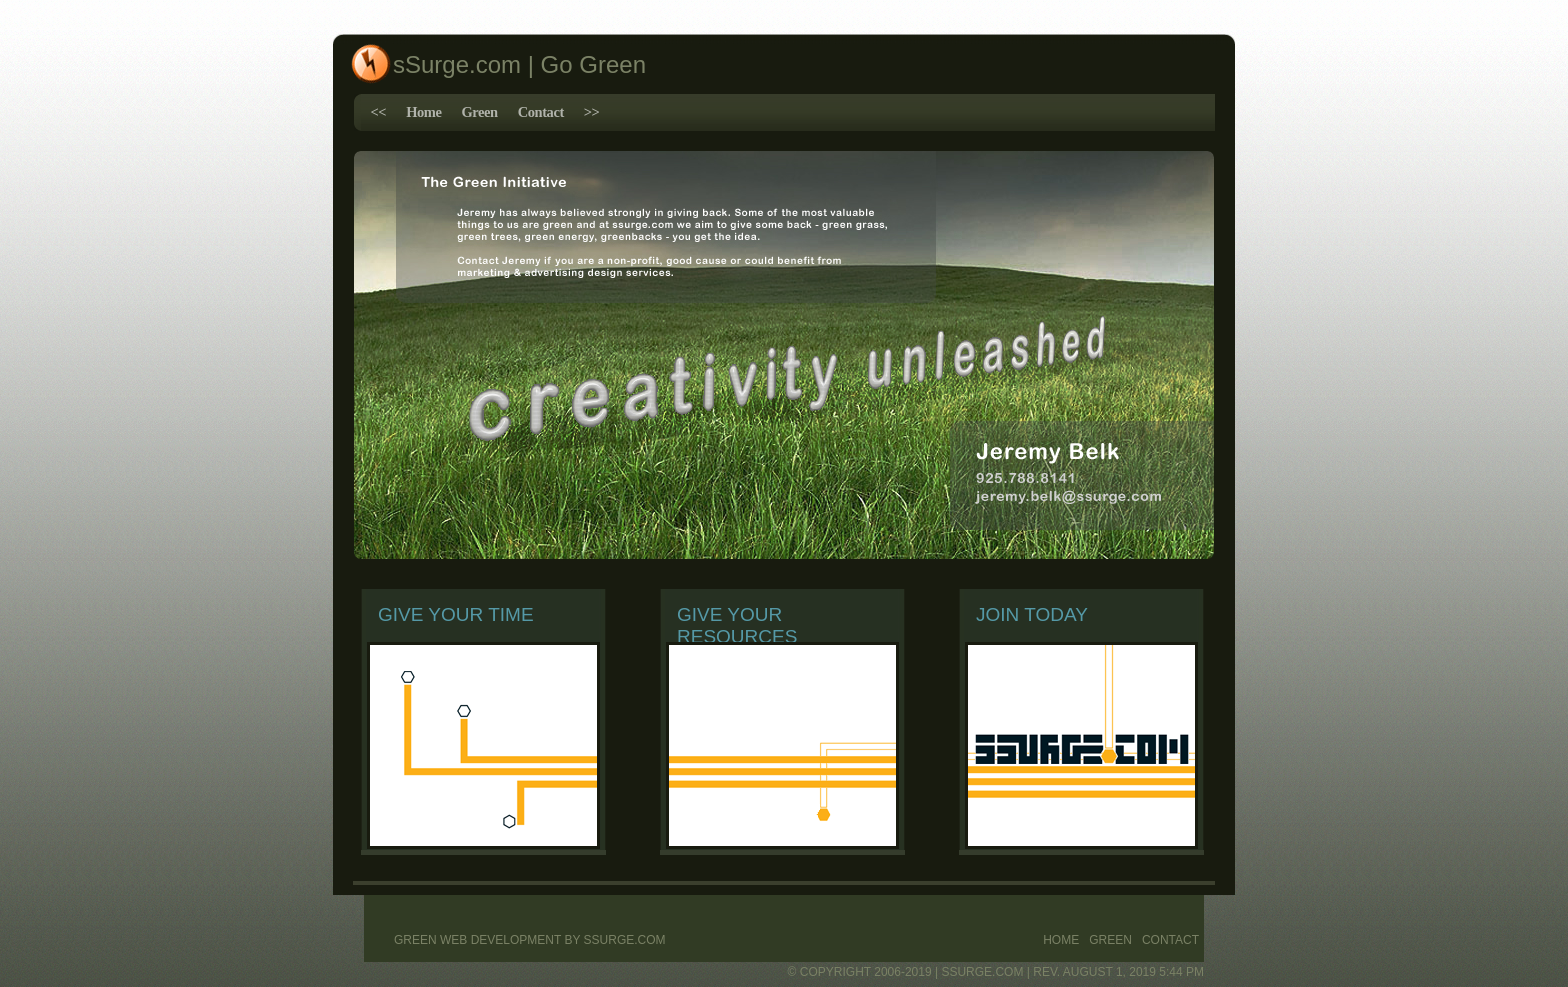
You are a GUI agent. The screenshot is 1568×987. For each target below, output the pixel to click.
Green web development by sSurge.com (530, 940)
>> (592, 112)
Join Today (1032, 614)
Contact (541, 112)
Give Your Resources (737, 625)
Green (479, 112)
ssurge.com (982, 972)
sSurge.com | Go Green (519, 64)
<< (379, 112)
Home (423, 112)
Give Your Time (456, 614)
